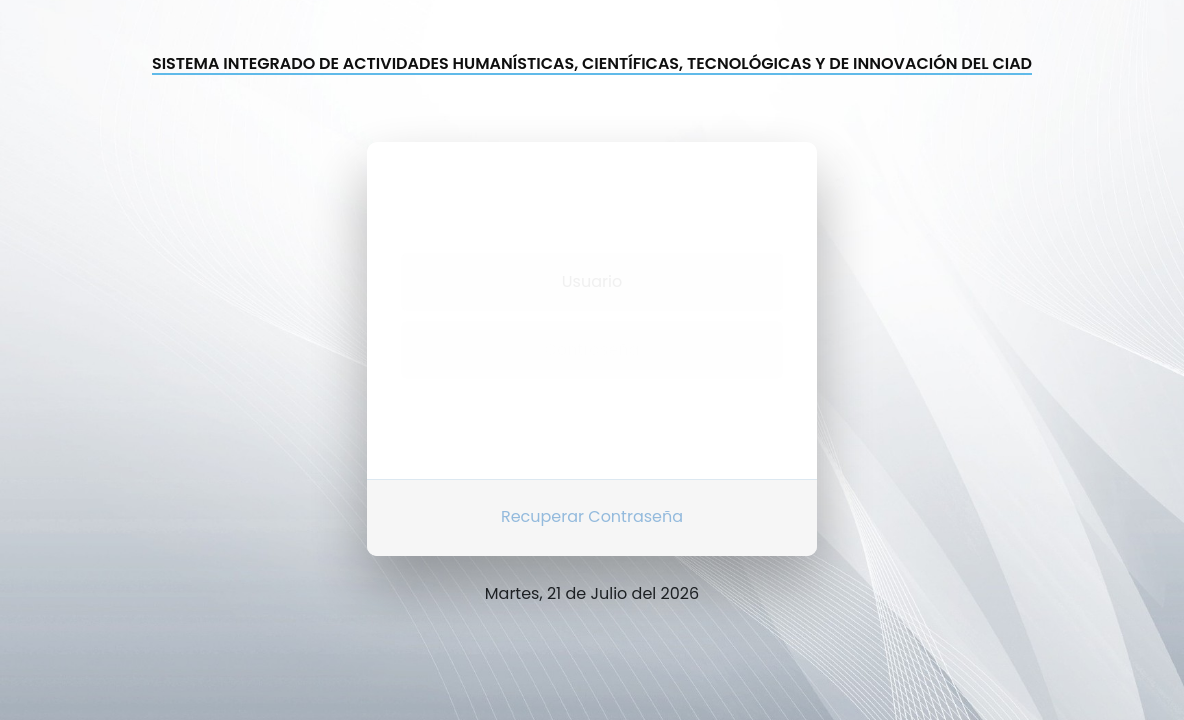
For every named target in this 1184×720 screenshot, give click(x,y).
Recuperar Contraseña (592, 505)
